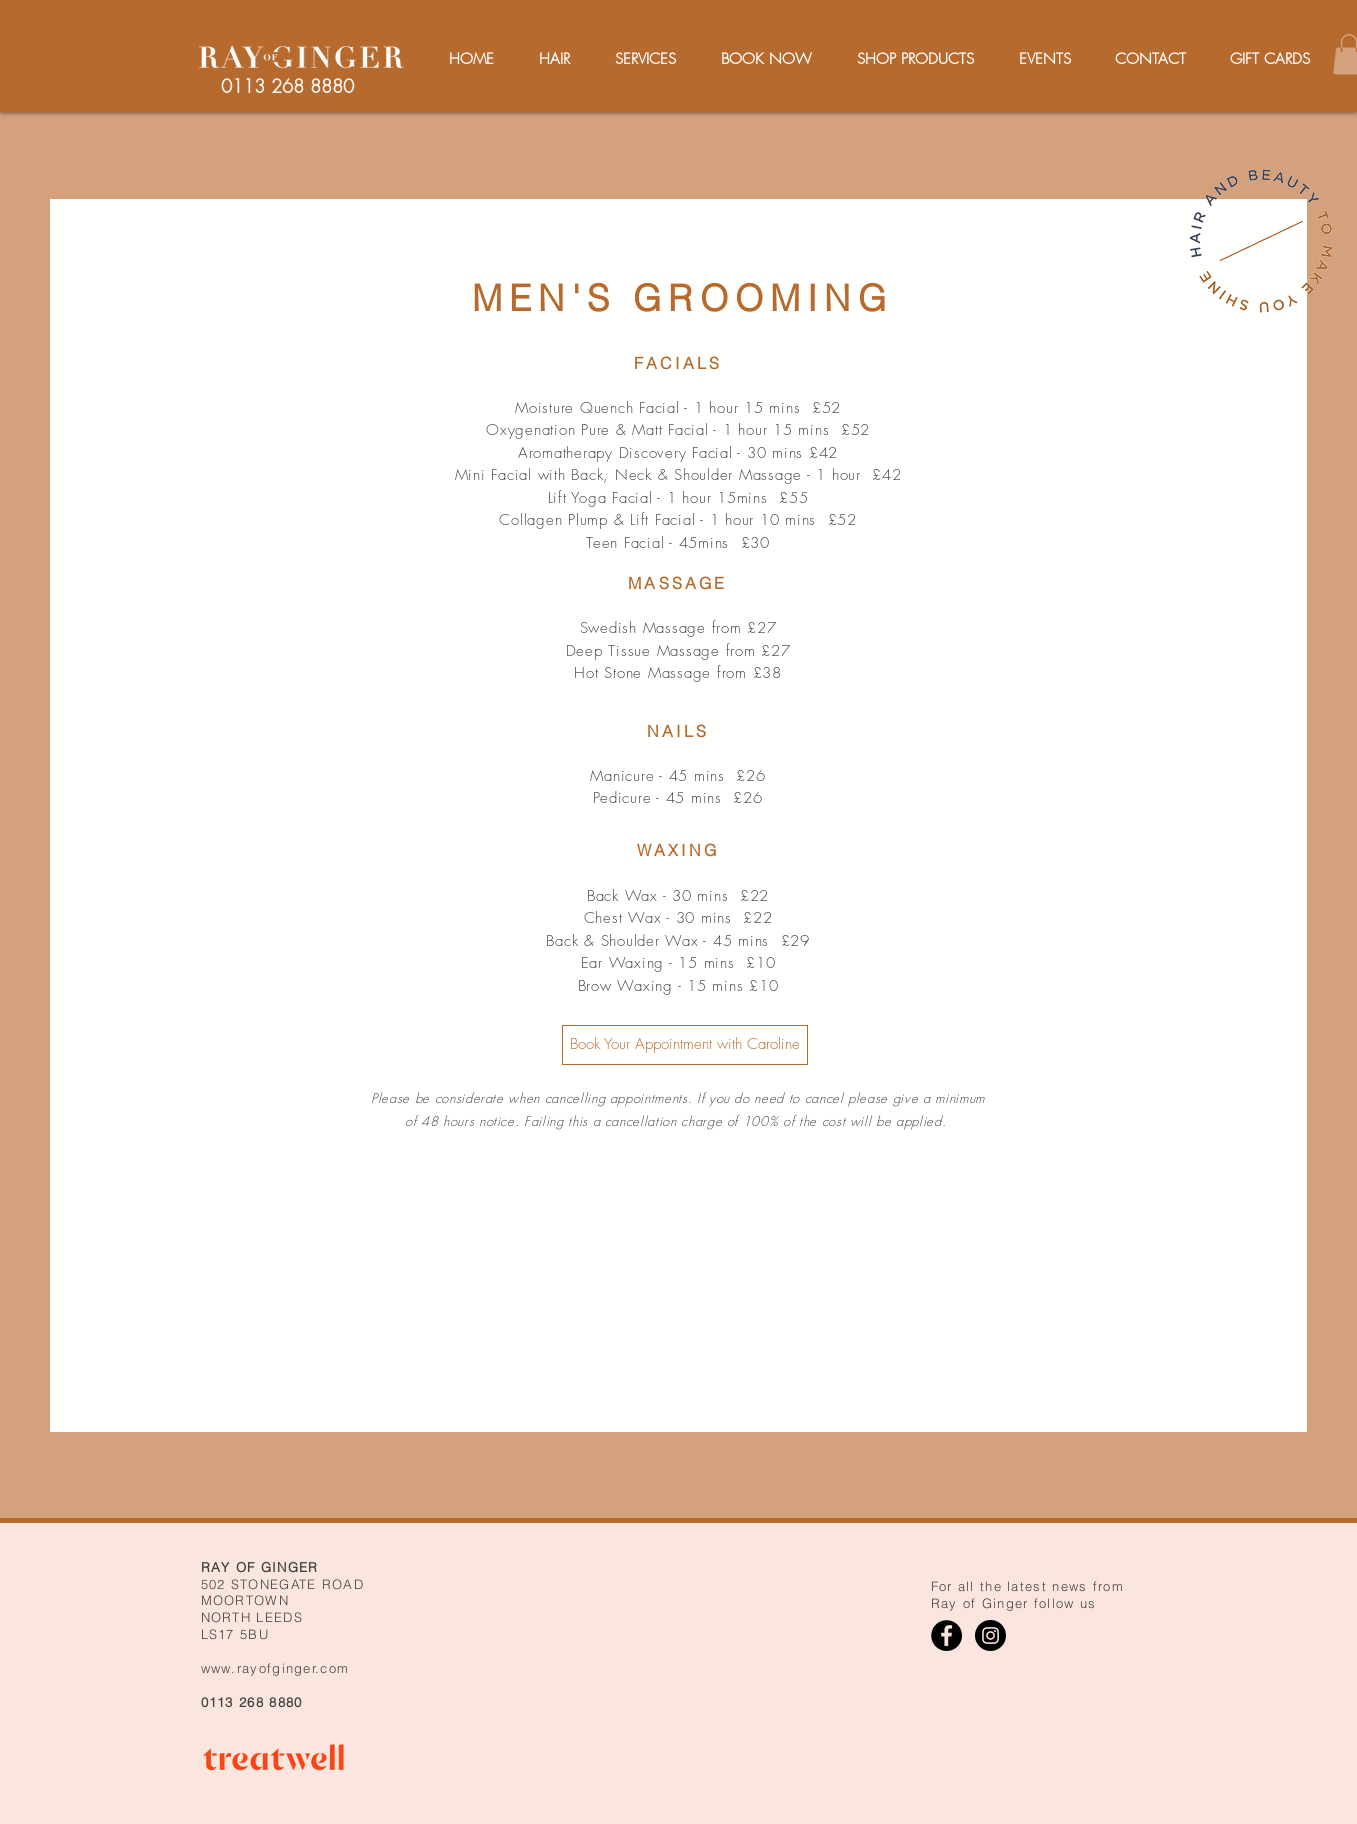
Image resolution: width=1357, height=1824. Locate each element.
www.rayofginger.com (275, 1668)
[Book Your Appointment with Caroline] (685, 1045)
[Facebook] (946, 1635)
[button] (646, 59)
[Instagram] (990, 1635)
